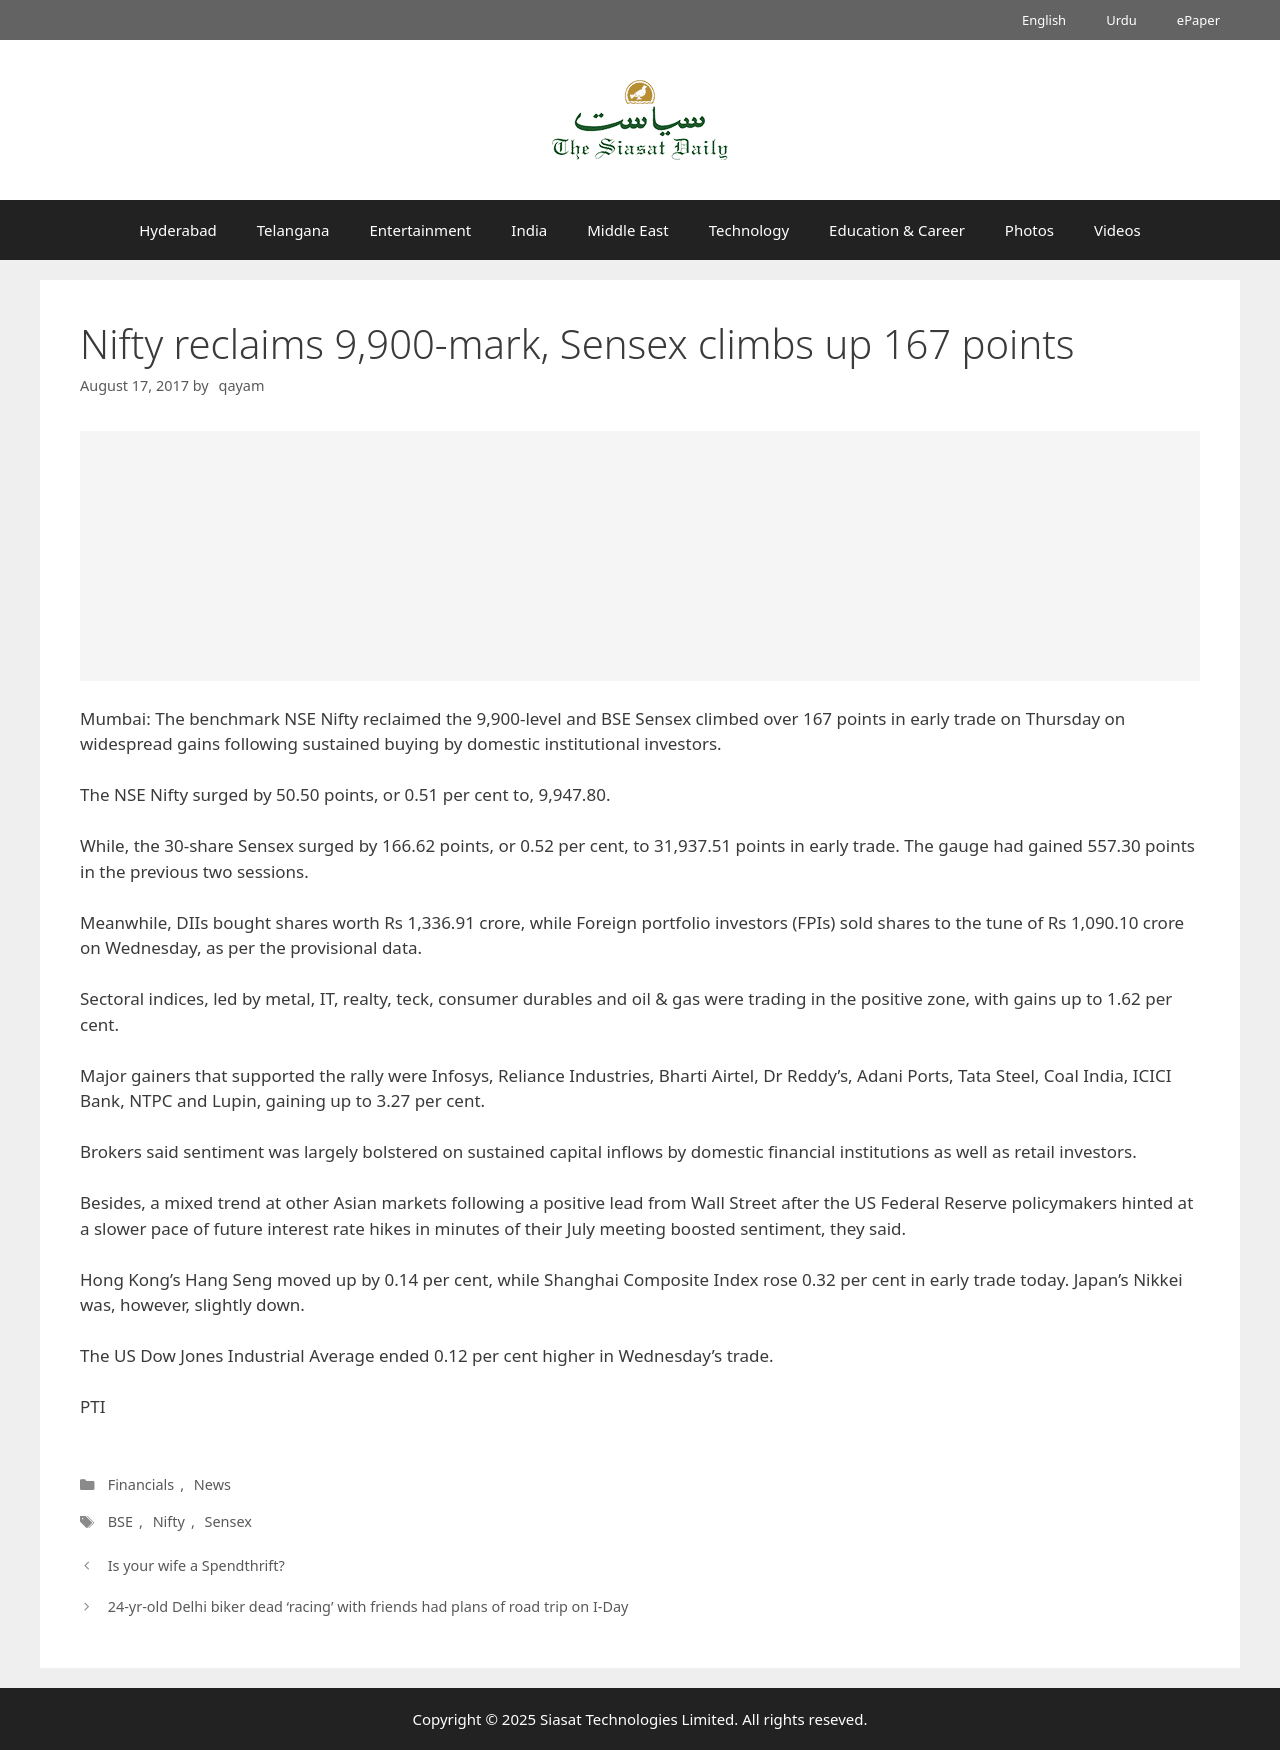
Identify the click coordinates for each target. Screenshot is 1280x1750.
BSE (120, 1521)
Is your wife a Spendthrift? (196, 1565)
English (1044, 20)
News (212, 1484)
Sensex (227, 1521)
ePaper (1198, 20)
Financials (141, 1484)
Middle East (628, 230)
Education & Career (897, 230)
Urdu (1121, 20)
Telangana (293, 230)
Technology (749, 230)
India (529, 230)
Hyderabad (178, 230)
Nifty (169, 1521)
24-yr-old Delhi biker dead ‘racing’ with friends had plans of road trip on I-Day (368, 1606)
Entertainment (420, 230)
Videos (1117, 230)
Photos (1029, 230)
